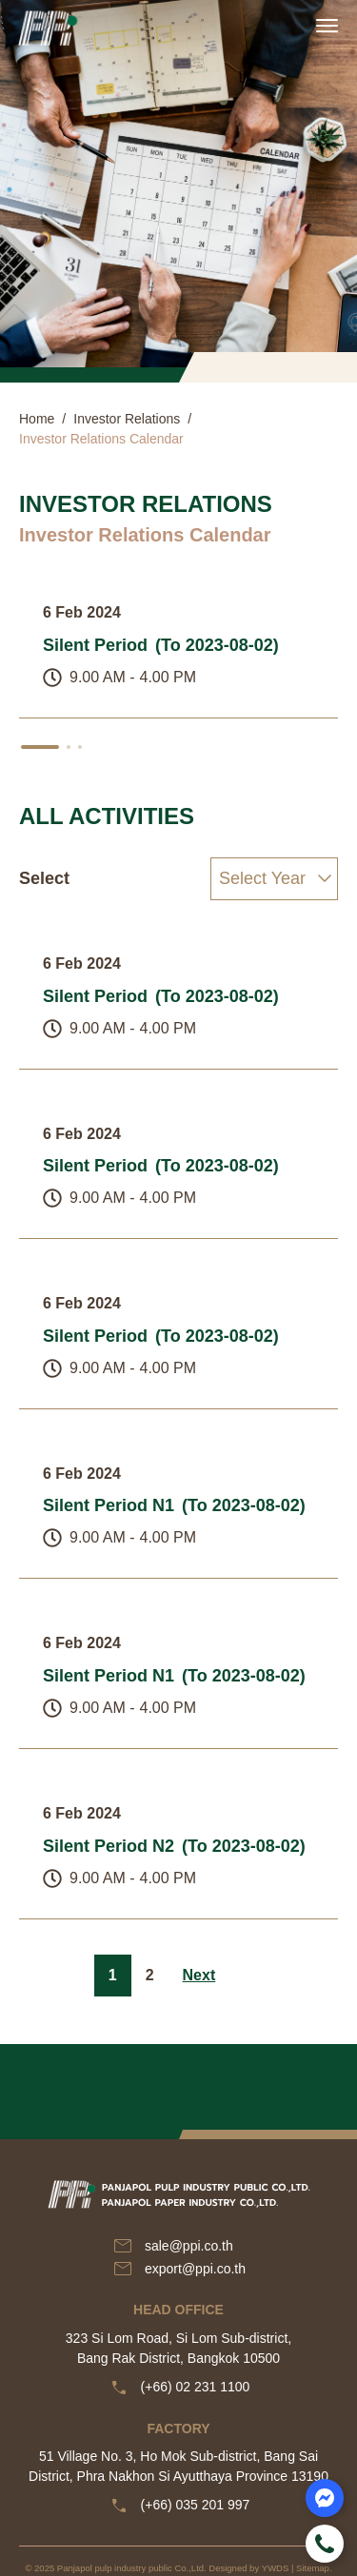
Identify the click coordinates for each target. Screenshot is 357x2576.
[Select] (274, 878)
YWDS (275, 2568)
